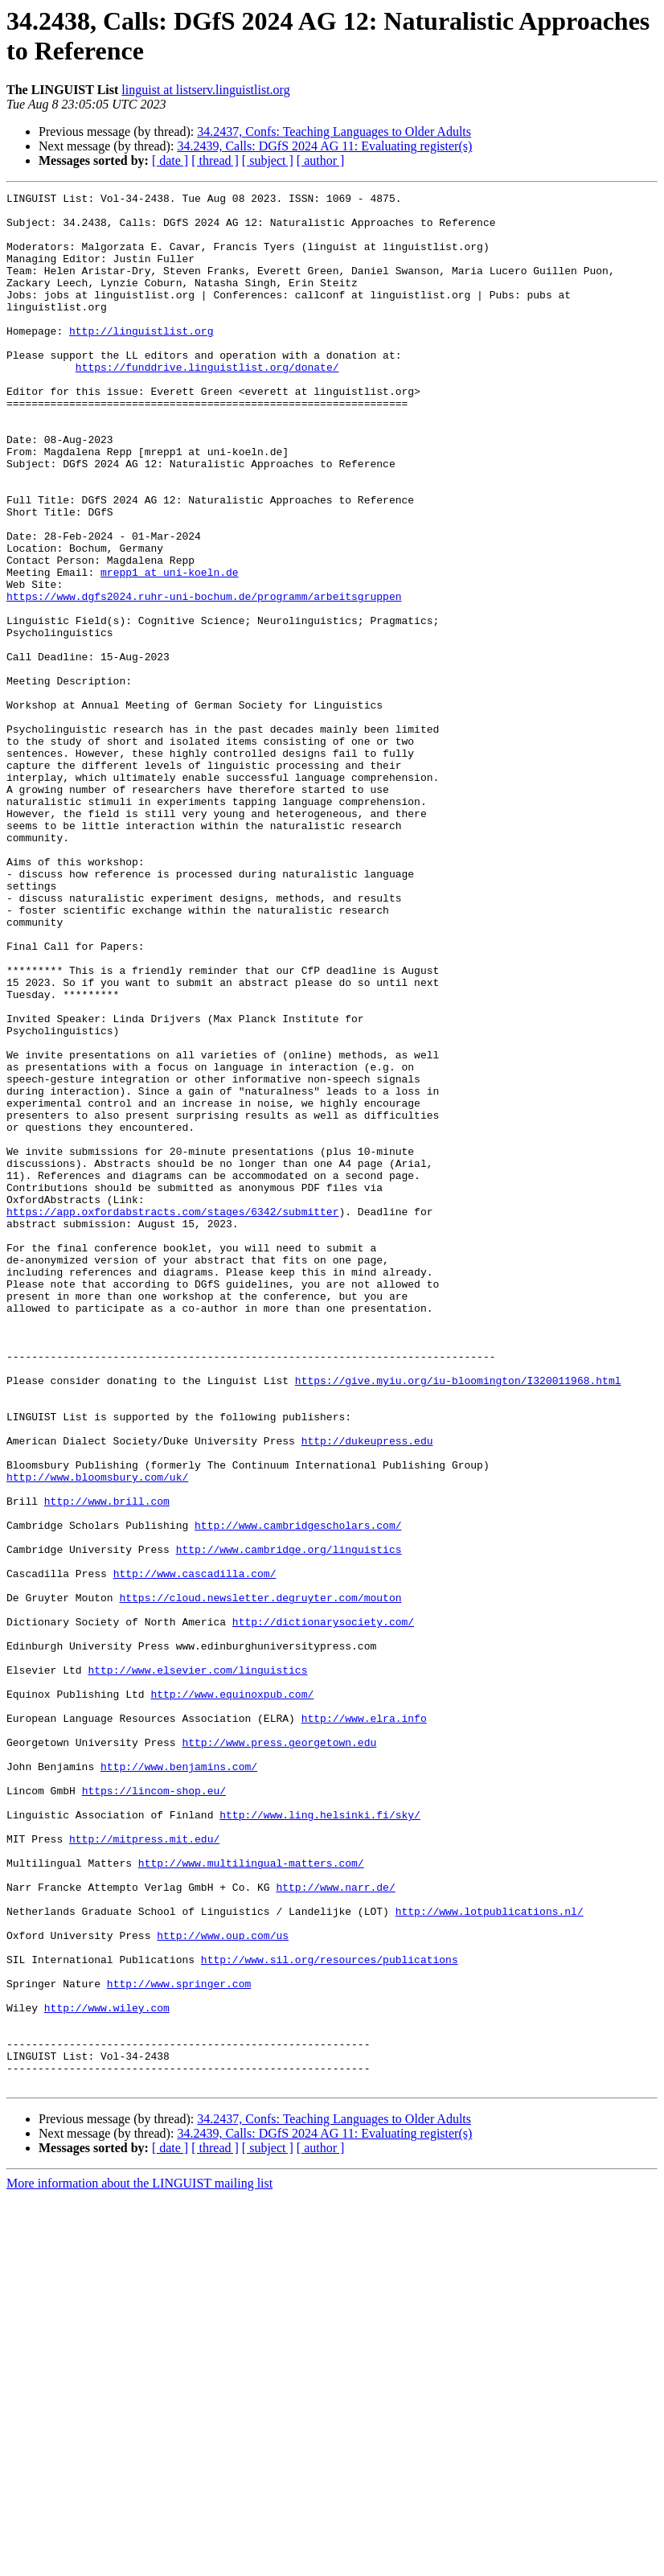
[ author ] (321, 160)
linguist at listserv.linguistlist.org (205, 90)
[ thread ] (215, 160)
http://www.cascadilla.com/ (195, 1850)
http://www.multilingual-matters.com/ (251, 2198)
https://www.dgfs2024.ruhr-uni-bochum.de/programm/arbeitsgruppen (203, 678)
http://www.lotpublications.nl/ (490, 2256)
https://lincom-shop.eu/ (154, 2111)
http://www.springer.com (179, 2343)
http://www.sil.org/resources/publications (329, 2314)
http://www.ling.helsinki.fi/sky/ (319, 2140)
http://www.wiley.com (107, 2371)
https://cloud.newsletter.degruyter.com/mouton (260, 1879)
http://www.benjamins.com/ (178, 2082)
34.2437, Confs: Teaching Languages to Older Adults (334, 131)
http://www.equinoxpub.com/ (232, 1995)
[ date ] (170, 160)
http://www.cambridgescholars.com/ (298, 1792)
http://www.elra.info (364, 2024)
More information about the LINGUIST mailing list (139, 2562)
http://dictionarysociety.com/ (323, 1908)
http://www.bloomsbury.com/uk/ (97, 1735)
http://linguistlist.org (141, 359)
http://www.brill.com (107, 1763)
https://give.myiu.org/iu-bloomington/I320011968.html (458, 1619)
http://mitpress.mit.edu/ (144, 2169)
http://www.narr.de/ (335, 2227)
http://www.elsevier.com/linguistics (197, 1966)
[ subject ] (267, 160)
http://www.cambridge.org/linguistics (289, 1821)
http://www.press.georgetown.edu (279, 2053)
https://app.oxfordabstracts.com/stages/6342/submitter (172, 1416)
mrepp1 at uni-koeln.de (169, 649)
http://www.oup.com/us (223, 2285)
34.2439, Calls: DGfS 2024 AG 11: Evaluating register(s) (324, 146)
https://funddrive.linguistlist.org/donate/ (207, 403)
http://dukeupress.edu (367, 1691)
